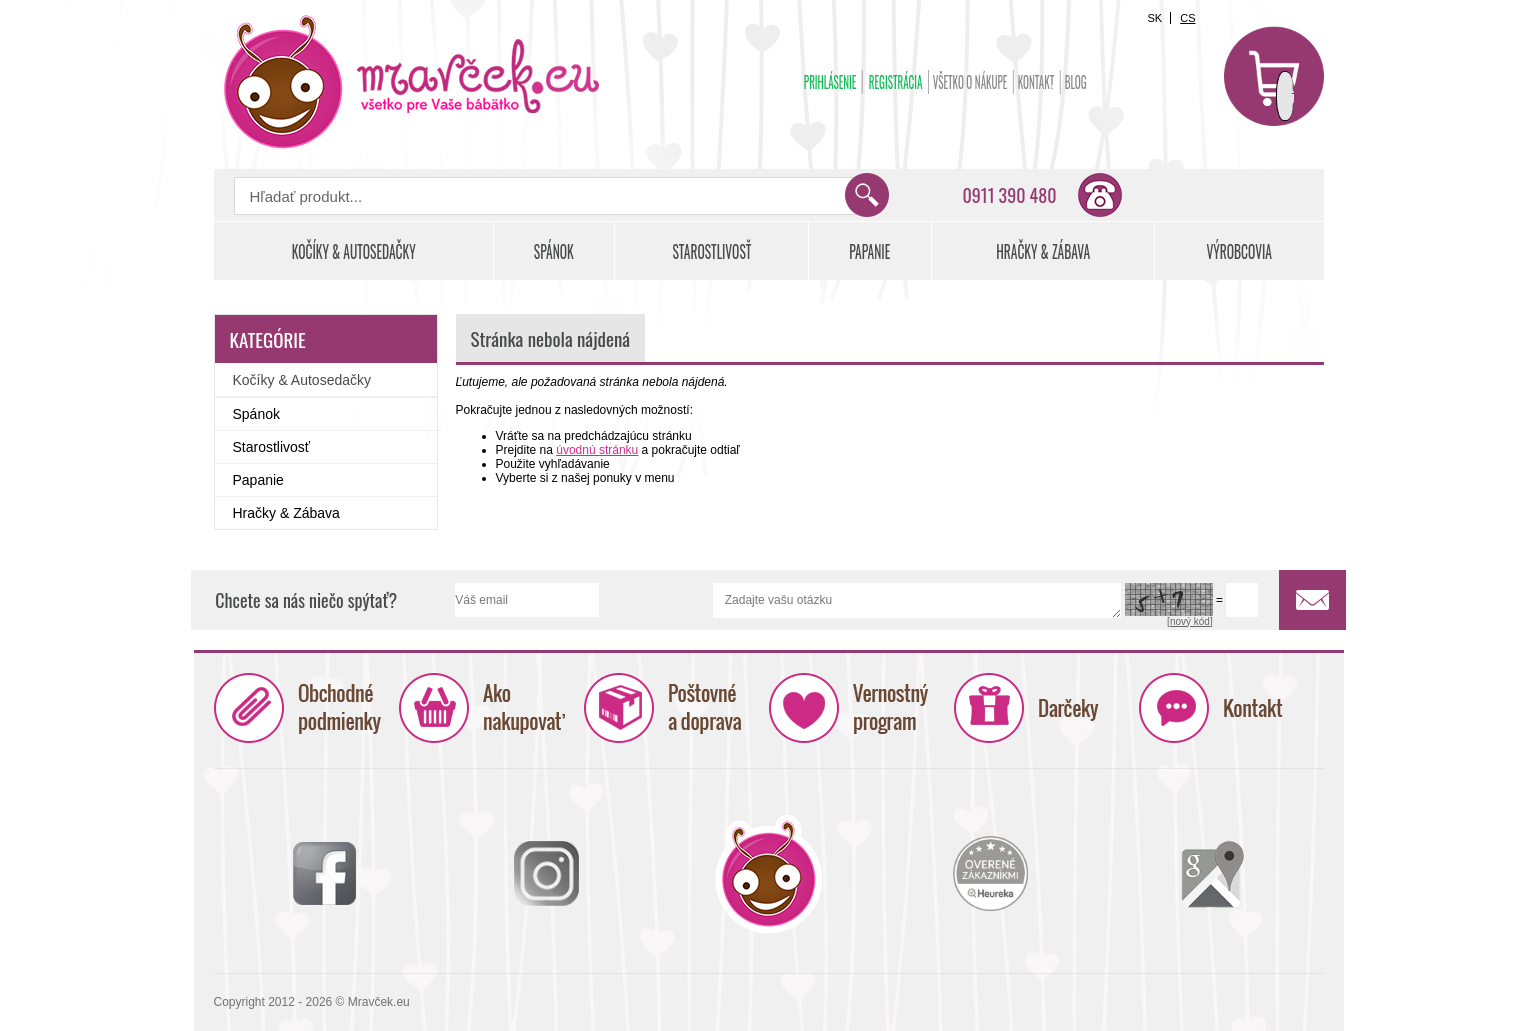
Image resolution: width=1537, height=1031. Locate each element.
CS (1187, 18)
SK (1154, 18)
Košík (1274, 76)
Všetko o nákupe (969, 82)
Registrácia (895, 82)
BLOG (1075, 82)
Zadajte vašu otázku (917, 600)
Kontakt (1035, 82)
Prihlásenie (829, 82)
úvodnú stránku (597, 450)
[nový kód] (1190, 621)
